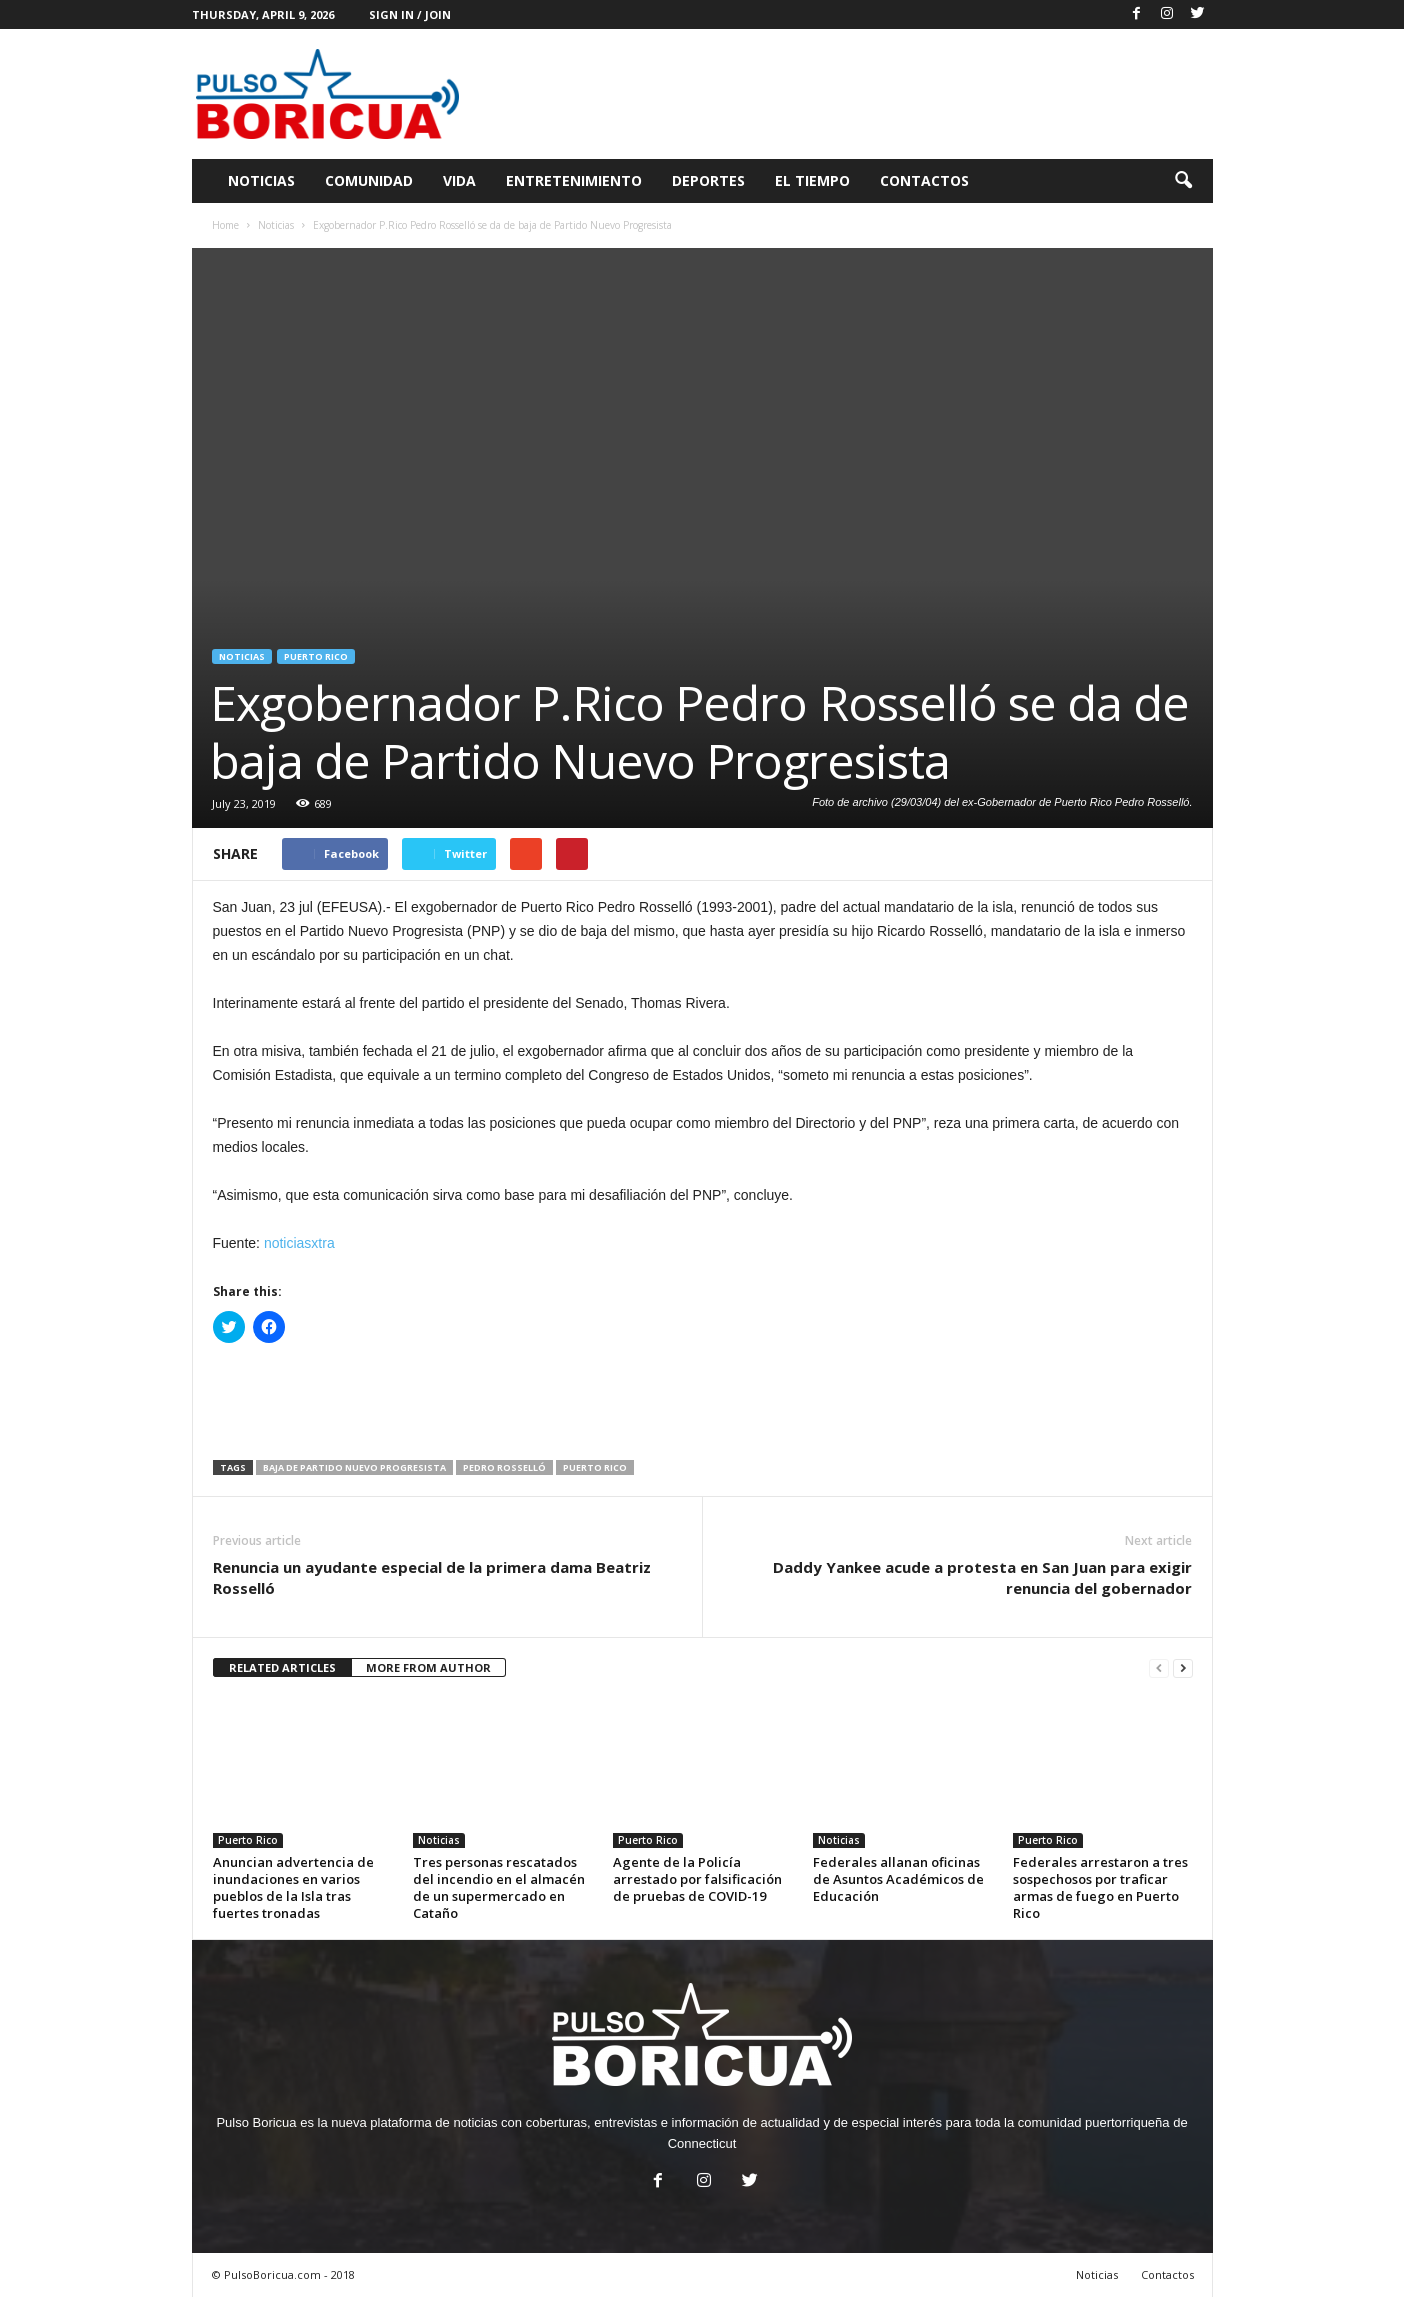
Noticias (261, 180)
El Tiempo (812, 180)
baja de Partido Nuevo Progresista (354, 1467)
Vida (459, 180)
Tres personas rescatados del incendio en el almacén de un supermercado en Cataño (499, 1887)
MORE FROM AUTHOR (428, 1667)
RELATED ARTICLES (282, 1667)
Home (225, 225)
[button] (1183, 181)
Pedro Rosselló (504, 1467)
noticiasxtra (299, 1243)
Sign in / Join (410, 14)
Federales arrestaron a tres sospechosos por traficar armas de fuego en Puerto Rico (1100, 1887)
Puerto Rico (316, 656)
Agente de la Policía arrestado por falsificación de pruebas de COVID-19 (697, 1879)
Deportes (708, 180)
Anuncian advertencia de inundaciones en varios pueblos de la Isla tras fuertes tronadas (293, 1887)
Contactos (924, 180)
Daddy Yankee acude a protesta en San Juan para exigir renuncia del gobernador (982, 1577)
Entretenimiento (574, 180)
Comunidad (369, 180)
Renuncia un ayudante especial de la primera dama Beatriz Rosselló (432, 1577)
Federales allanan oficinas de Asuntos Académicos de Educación (898, 1879)
